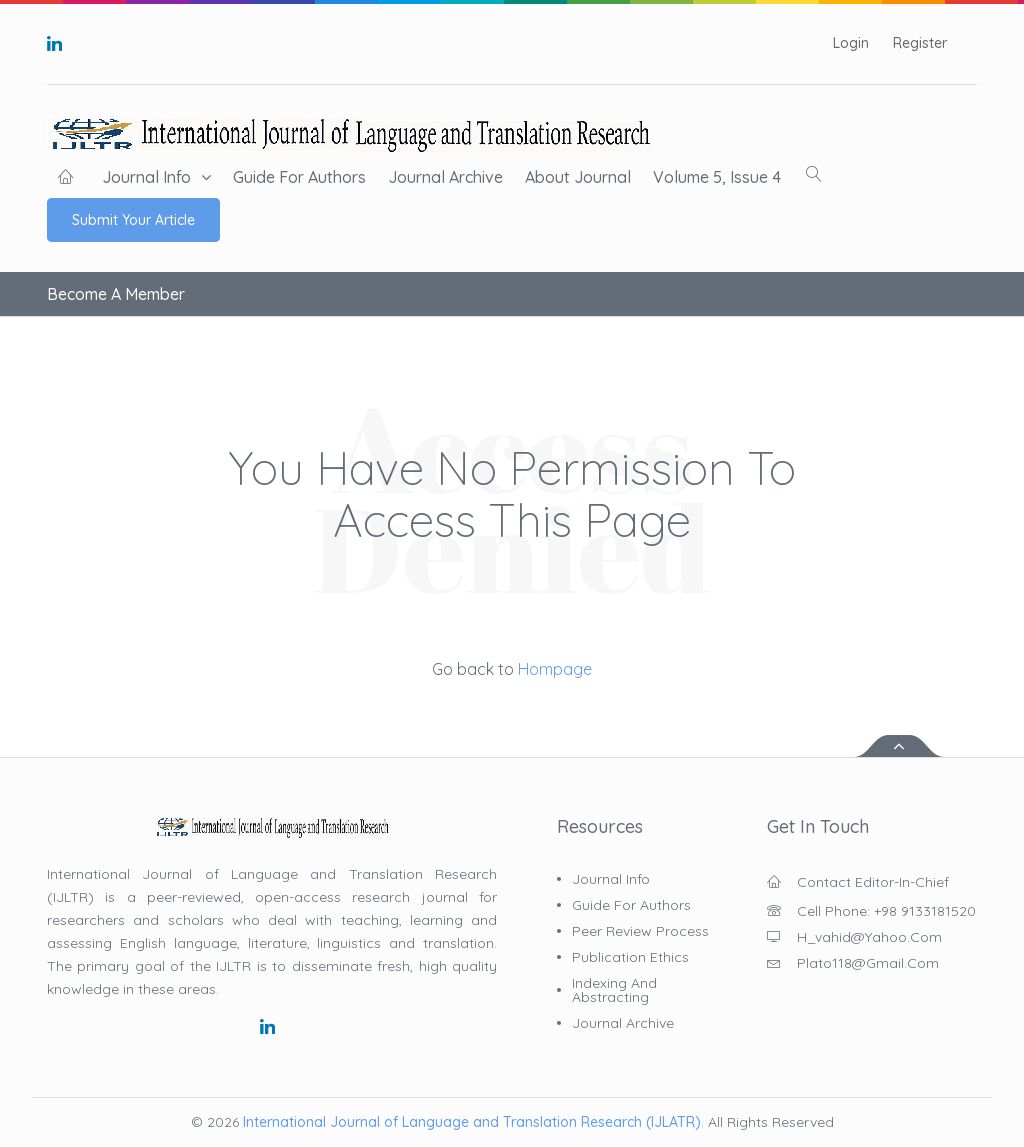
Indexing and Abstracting (614, 990)
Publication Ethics (630, 957)
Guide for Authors (299, 177)
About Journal (578, 177)
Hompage (553, 669)
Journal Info (146, 177)
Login (851, 43)
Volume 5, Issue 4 (717, 177)
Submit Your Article (133, 220)
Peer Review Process (640, 931)
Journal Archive (445, 177)
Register (920, 43)
